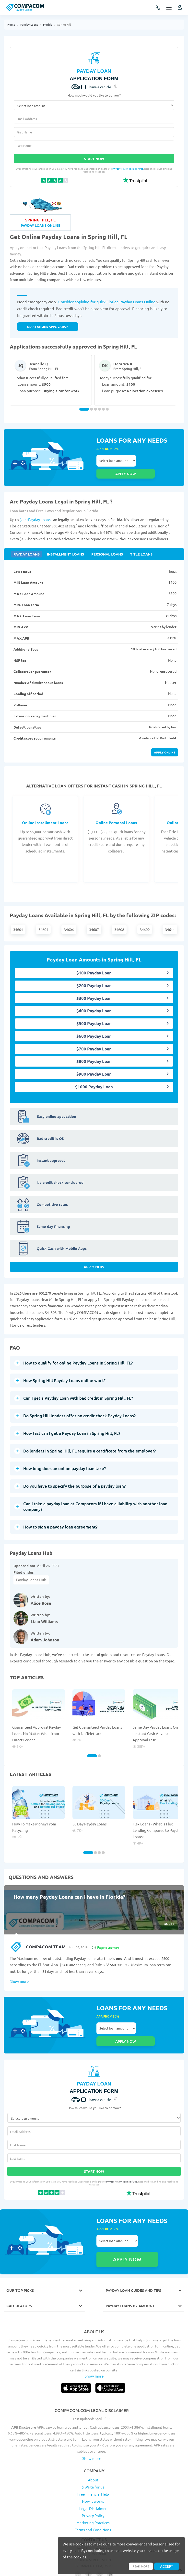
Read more (137, 2566)
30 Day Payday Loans (89, 1813)
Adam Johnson (45, 1629)
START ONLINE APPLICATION (48, 326)
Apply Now (94, 1256)
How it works (93, 2467)
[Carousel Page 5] (103, 409)
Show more (19, 1970)
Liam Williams (44, 1611)
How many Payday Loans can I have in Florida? (77, 1886)
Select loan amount (116, 461)
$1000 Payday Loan (94, 1076)
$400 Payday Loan (94, 1000)
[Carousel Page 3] (95, 409)
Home (11, 24)
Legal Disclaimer (93, 2474)
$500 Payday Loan (94, 1013)
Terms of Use (136, 168)
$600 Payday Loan (94, 1025)
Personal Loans (102, 542)
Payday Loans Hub (31, 1569)
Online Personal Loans (116, 812)
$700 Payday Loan (94, 1038)
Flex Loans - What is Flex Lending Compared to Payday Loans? (157, 1820)
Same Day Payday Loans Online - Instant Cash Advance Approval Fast (158, 1723)
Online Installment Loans (45, 812)
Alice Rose (41, 1592)
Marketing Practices (93, 2488)
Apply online (164, 742)
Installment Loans (63, 542)
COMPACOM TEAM (46, 1936)
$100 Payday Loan (94, 962)
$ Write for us (93, 2452)
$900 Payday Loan (94, 1063)
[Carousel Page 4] (99, 409)
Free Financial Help (93, 2459)
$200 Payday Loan (94, 975)
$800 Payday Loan (94, 1051)
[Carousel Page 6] (107, 409)
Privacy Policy (120, 168)
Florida (47, 24)
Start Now (94, 158)
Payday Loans (29, 24)
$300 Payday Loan (94, 987)
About (93, 2445)
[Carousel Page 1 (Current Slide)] (84, 409)
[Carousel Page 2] (91, 409)
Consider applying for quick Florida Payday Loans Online (106, 301)
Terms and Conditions (93, 2495)
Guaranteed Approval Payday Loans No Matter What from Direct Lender (36, 1723)
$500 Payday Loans (35, 507)
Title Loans (134, 542)
